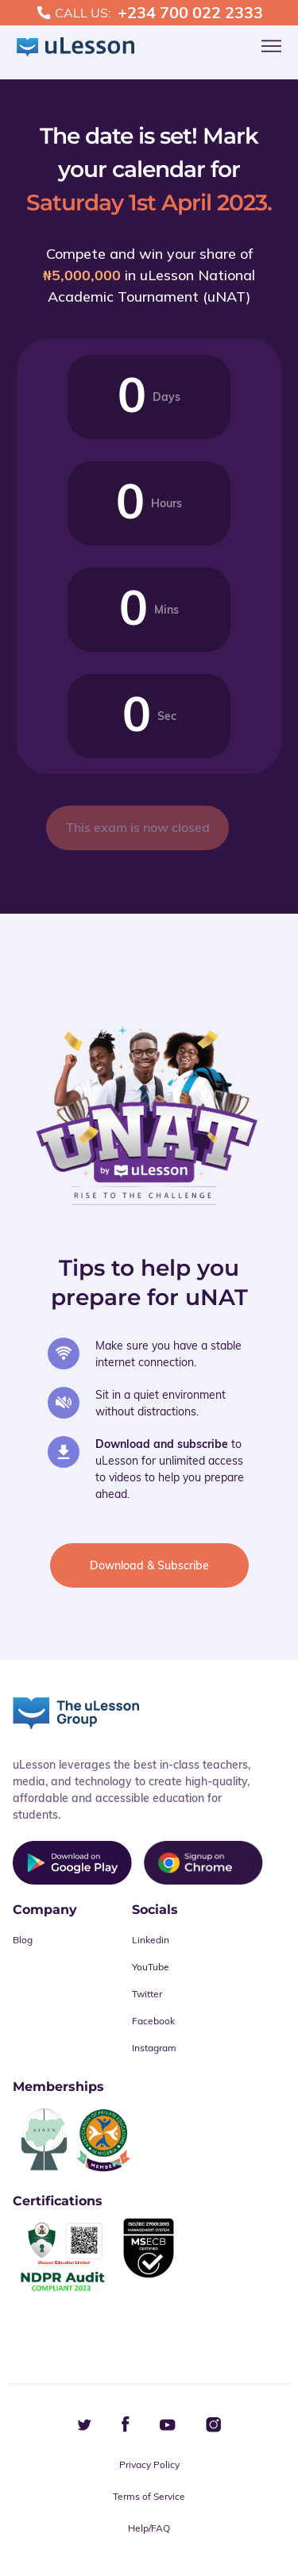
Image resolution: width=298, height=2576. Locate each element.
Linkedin (150, 1940)
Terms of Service (149, 2496)
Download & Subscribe (149, 1565)
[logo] (75, 47)
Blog (23, 1940)
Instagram (154, 2048)
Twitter (147, 1994)
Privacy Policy (149, 2464)
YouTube (150, 1967)
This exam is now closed (138, 827)
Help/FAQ (149, 2528)
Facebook (153, 2021)
